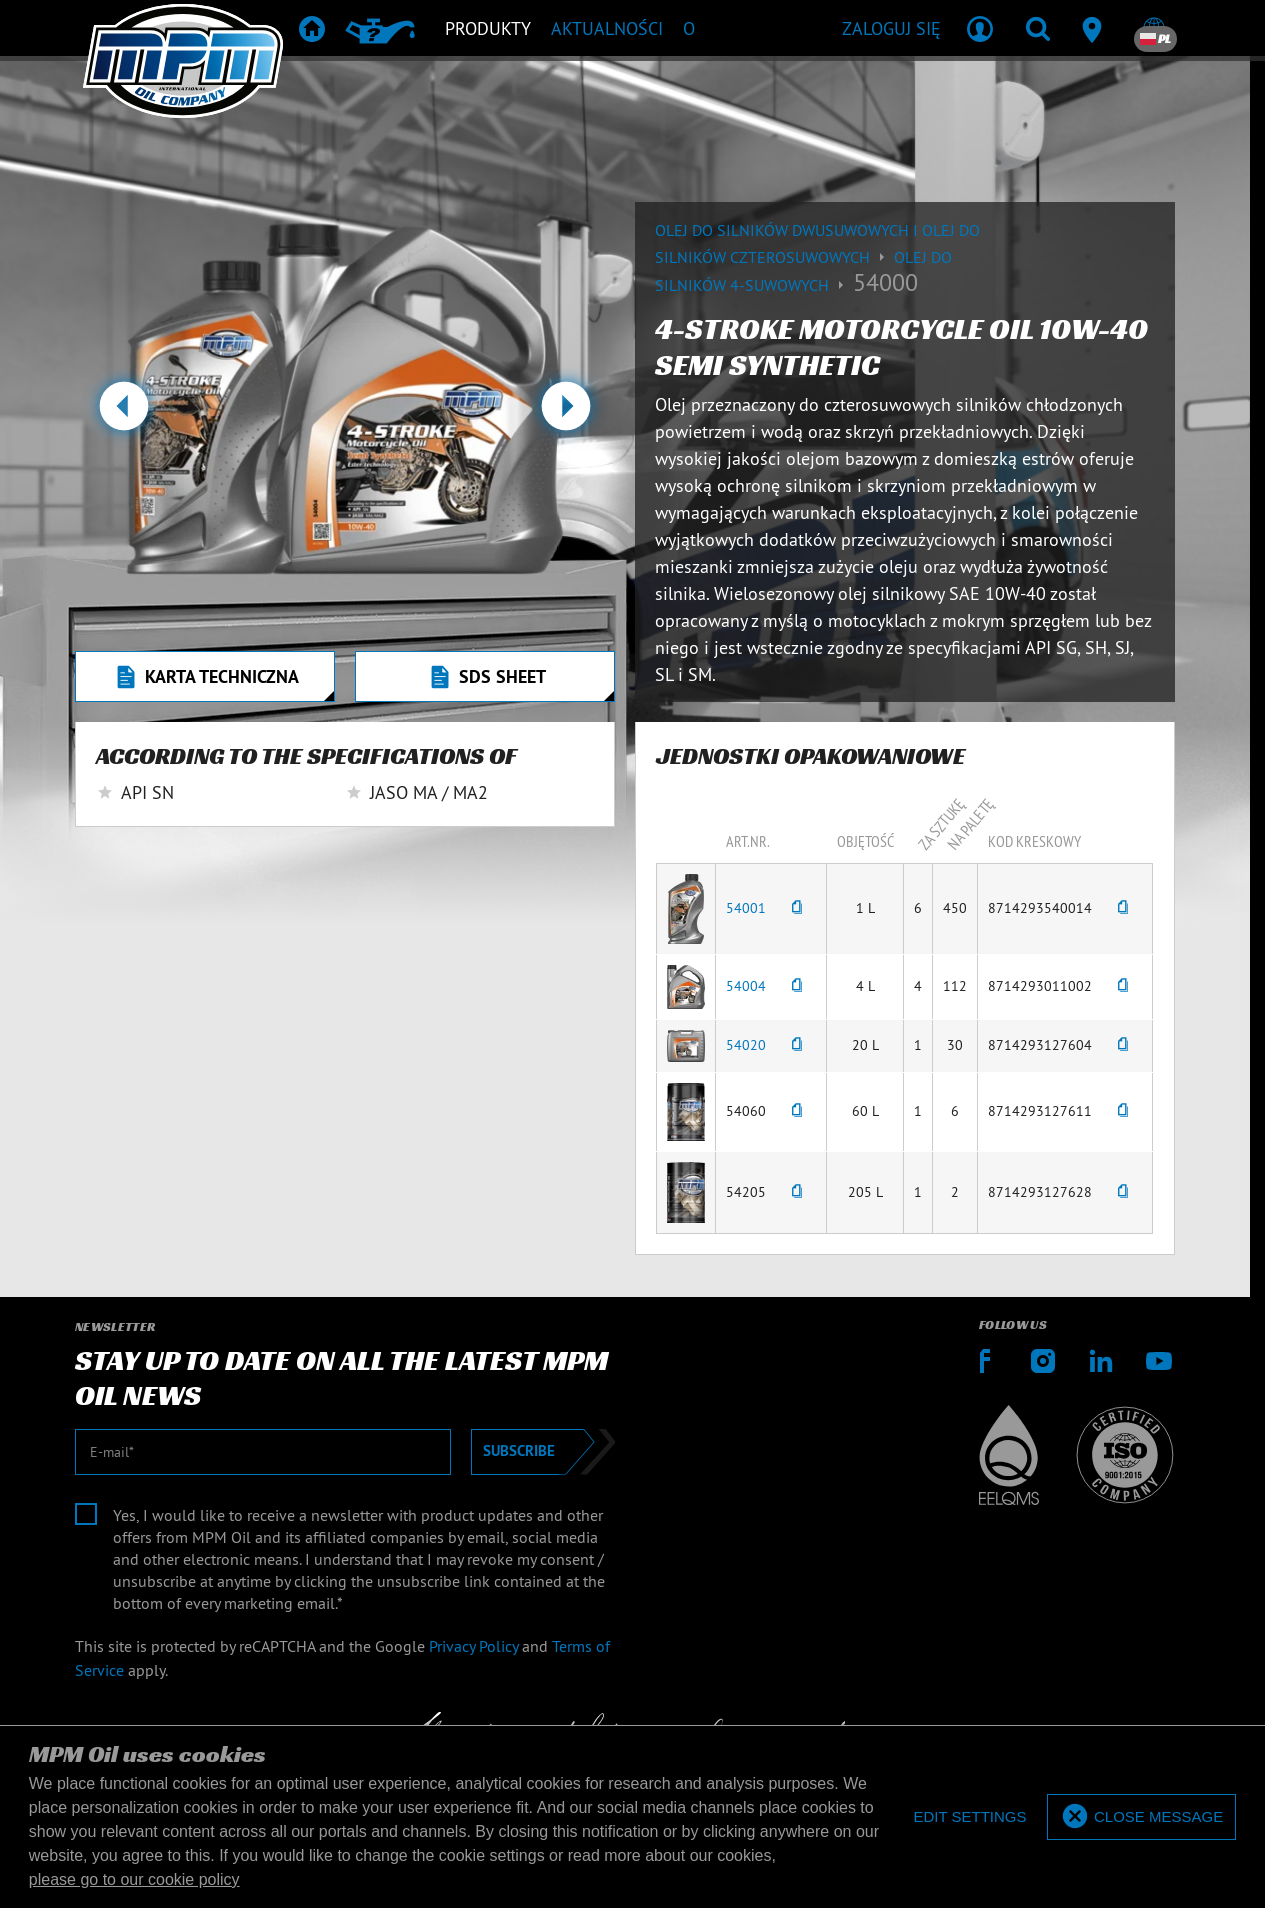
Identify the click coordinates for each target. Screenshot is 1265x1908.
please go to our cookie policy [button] (134, 1879)
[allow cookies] (1141, 1817)
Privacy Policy (473, 1646)
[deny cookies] (969, 1817)
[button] (123, 414)
